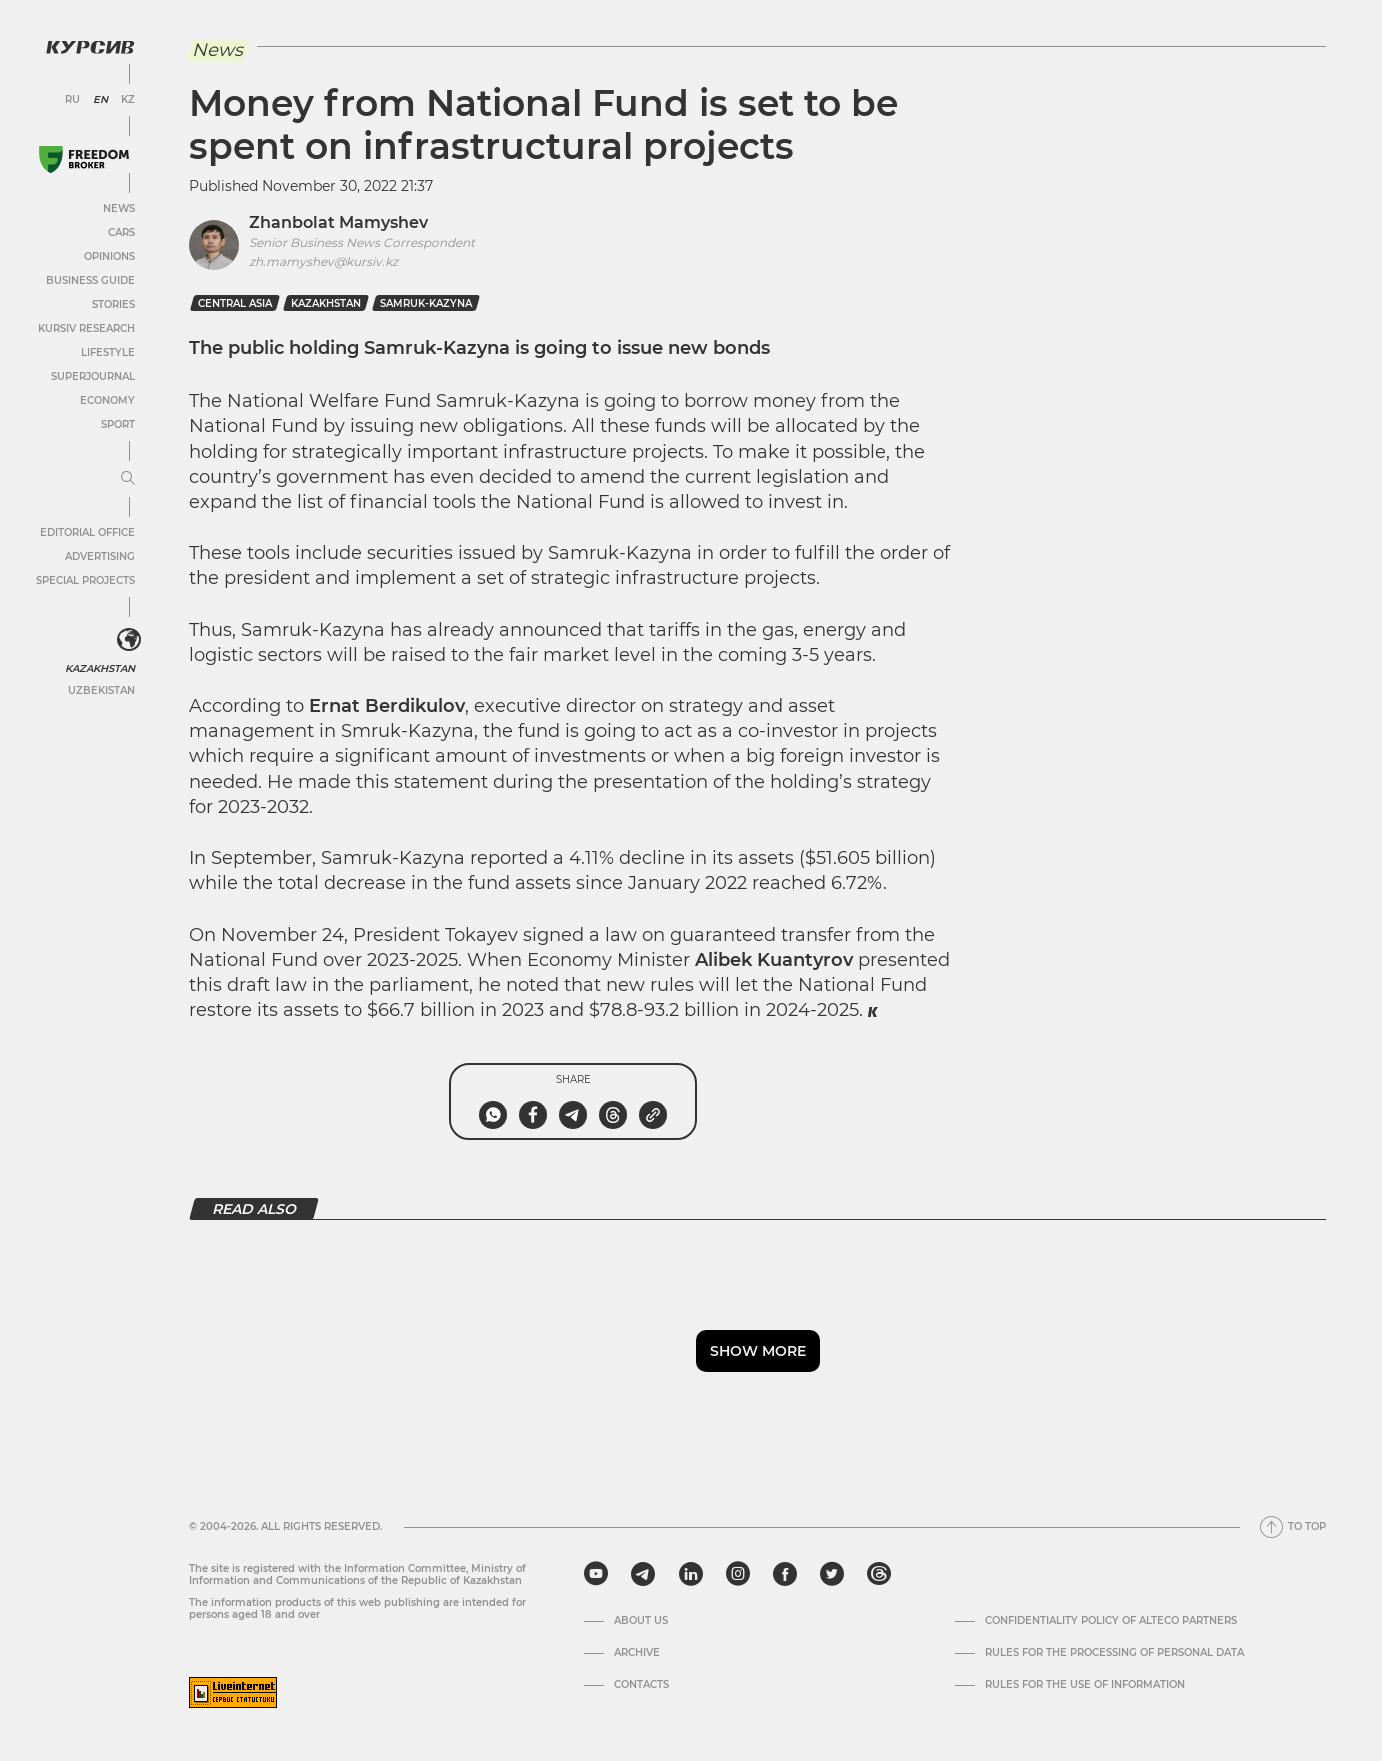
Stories (113, 304)
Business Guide (90, 280)
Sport (118, 424)
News (119, 208)
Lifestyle (108, 352)
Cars (121, 232)
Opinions (109, 256)
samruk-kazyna (426, 303)
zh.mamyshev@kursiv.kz (323, 261)
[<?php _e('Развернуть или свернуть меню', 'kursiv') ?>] (129, 640)
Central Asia (235, 303)
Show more (758, 1351)
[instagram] (738, 1574)
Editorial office (87, 532)
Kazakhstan (100, 668)
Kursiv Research (86, 328)
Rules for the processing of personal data (1114, 1653)
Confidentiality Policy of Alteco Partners (1111, 1621)
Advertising (100, 556)
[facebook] (785, 1574)
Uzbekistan (101, 690)
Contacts (641, 1685)
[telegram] (643, 1574)
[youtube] (596, 1574)
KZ (128, 100)
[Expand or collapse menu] (128, 479)
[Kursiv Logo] (90, 47)
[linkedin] (690, 1574)
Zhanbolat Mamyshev (338, 222)
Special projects (85, 580)
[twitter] (832, 1574)
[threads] (879, 1574)
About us (641, 1621)
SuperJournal (93, 376)
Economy (107, 400)
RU (72, 100)
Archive (637, 1653)
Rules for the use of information (1085, 1685)
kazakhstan (326, 303)
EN (100, 100)
